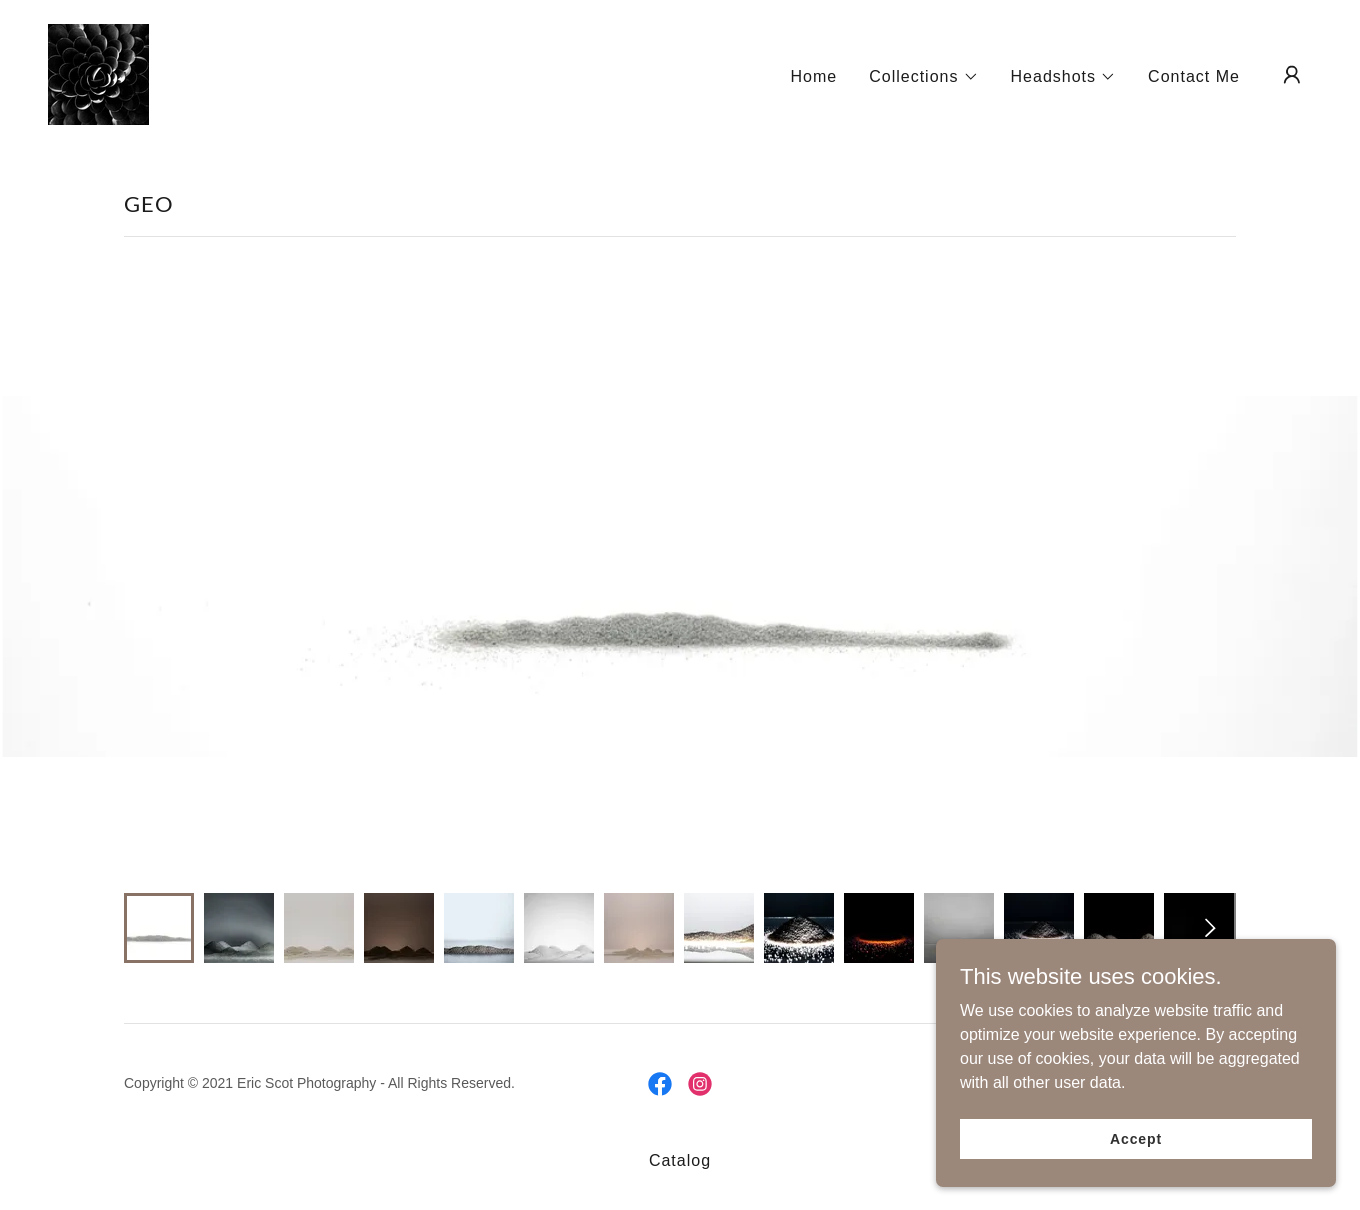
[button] (923, 77)
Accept (1136, 1138)
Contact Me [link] (1194, 76)
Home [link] (813, 76)
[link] (98, 73)
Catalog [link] (680, 1160)
